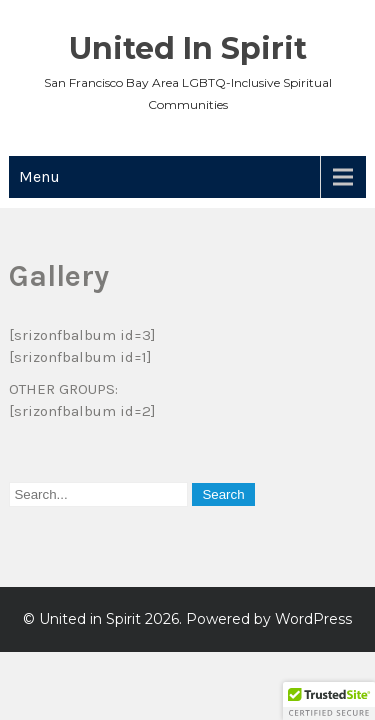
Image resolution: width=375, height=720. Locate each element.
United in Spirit (188, 48)
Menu (39, 176)
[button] (329, 701)
